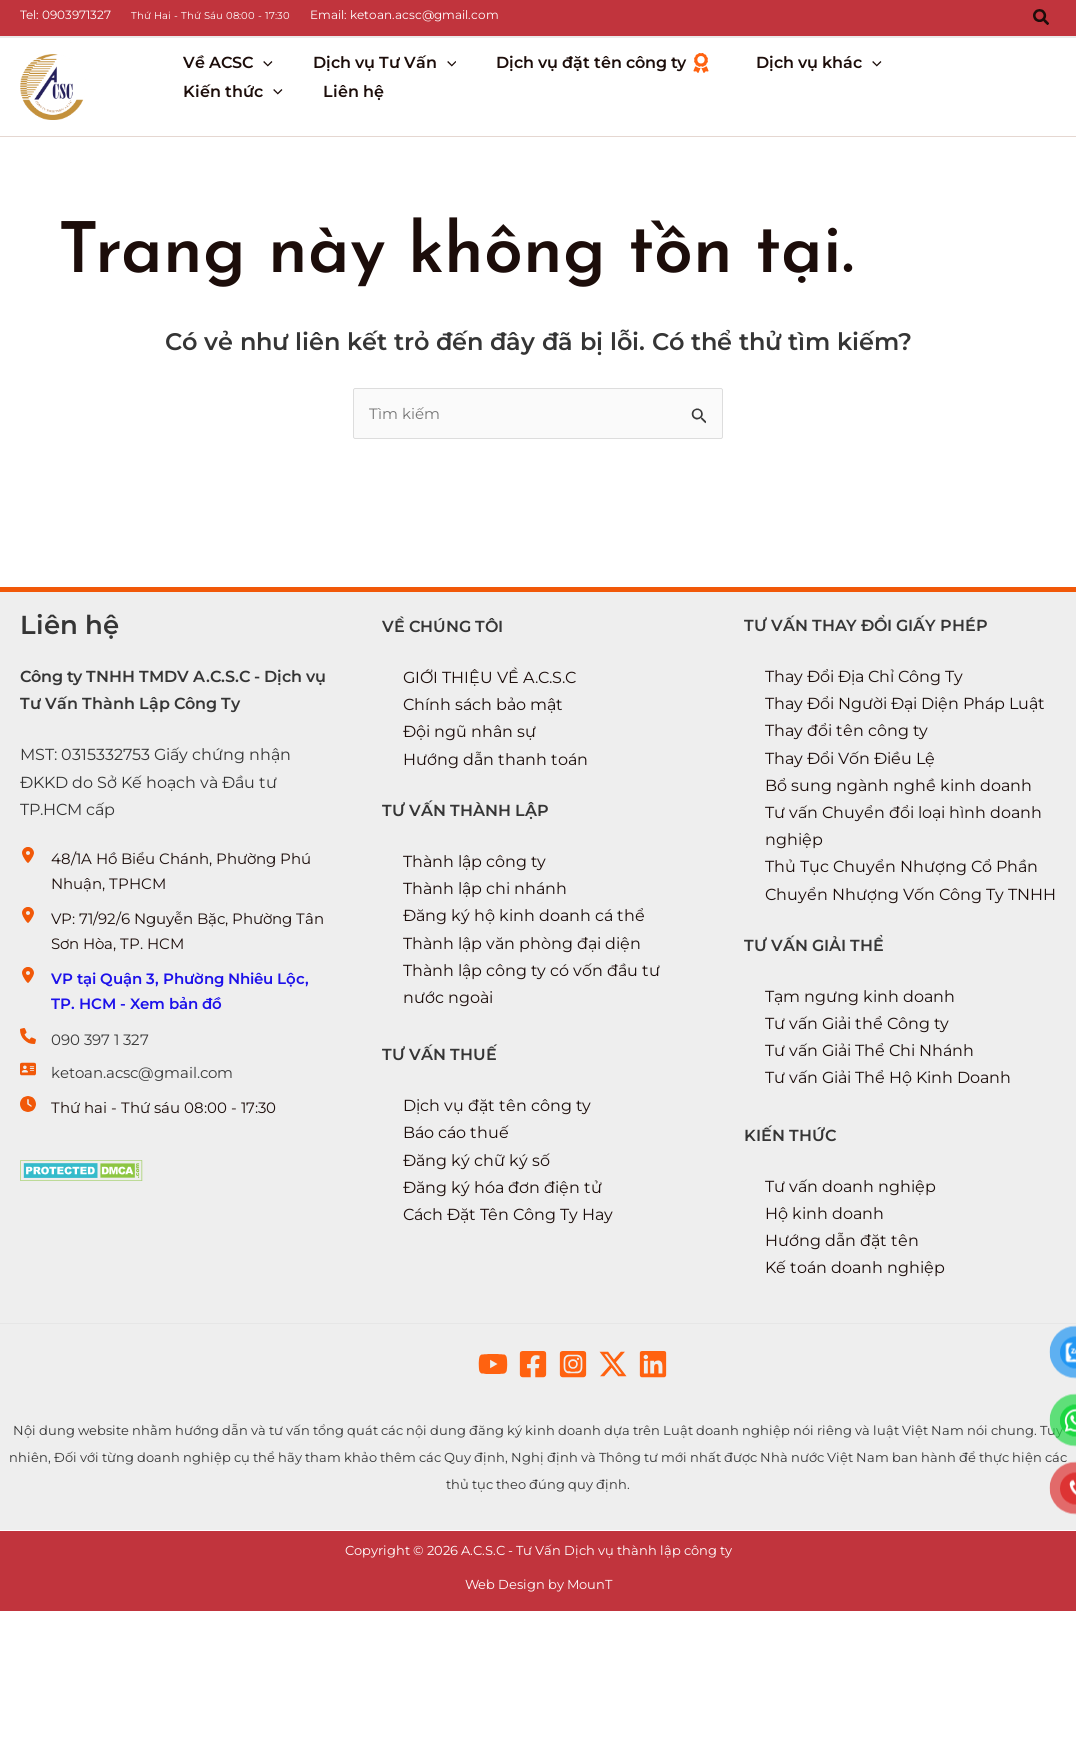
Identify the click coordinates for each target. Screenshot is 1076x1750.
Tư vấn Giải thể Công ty (857, 1108)
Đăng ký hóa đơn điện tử (502, 1271)
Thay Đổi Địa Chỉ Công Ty (864, 760)
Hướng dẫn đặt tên (842, 1325)
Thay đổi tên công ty (846, 815)
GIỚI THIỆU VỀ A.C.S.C (489, 761)
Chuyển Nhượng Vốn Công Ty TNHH (910, 978)
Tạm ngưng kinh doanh (860, 1080)
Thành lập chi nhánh (485, 973)
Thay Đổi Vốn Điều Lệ (850, 842)
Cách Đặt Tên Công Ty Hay (508, 1298)
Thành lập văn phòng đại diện (522, 1027)
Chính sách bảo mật (483, 789)
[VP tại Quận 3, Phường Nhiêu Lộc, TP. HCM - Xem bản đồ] (176, 1087)
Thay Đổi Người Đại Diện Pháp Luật (905, 788)
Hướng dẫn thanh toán (495, 843)
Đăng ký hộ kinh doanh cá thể (524, 1000)
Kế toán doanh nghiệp (855, 1352)
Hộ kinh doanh (824, 1297)
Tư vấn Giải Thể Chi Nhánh (869, 1135)
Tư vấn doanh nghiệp (850, 1270)
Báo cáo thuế (456, 1217)
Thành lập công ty (474, 945)
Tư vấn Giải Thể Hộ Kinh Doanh (888, 1162)
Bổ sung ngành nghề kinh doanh (898, 869)
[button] (1042, 18)
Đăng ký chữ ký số (476, 1244)
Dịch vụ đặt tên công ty (497, 1190)
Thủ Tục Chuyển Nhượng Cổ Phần (901, 951)
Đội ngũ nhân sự (469, 816)
